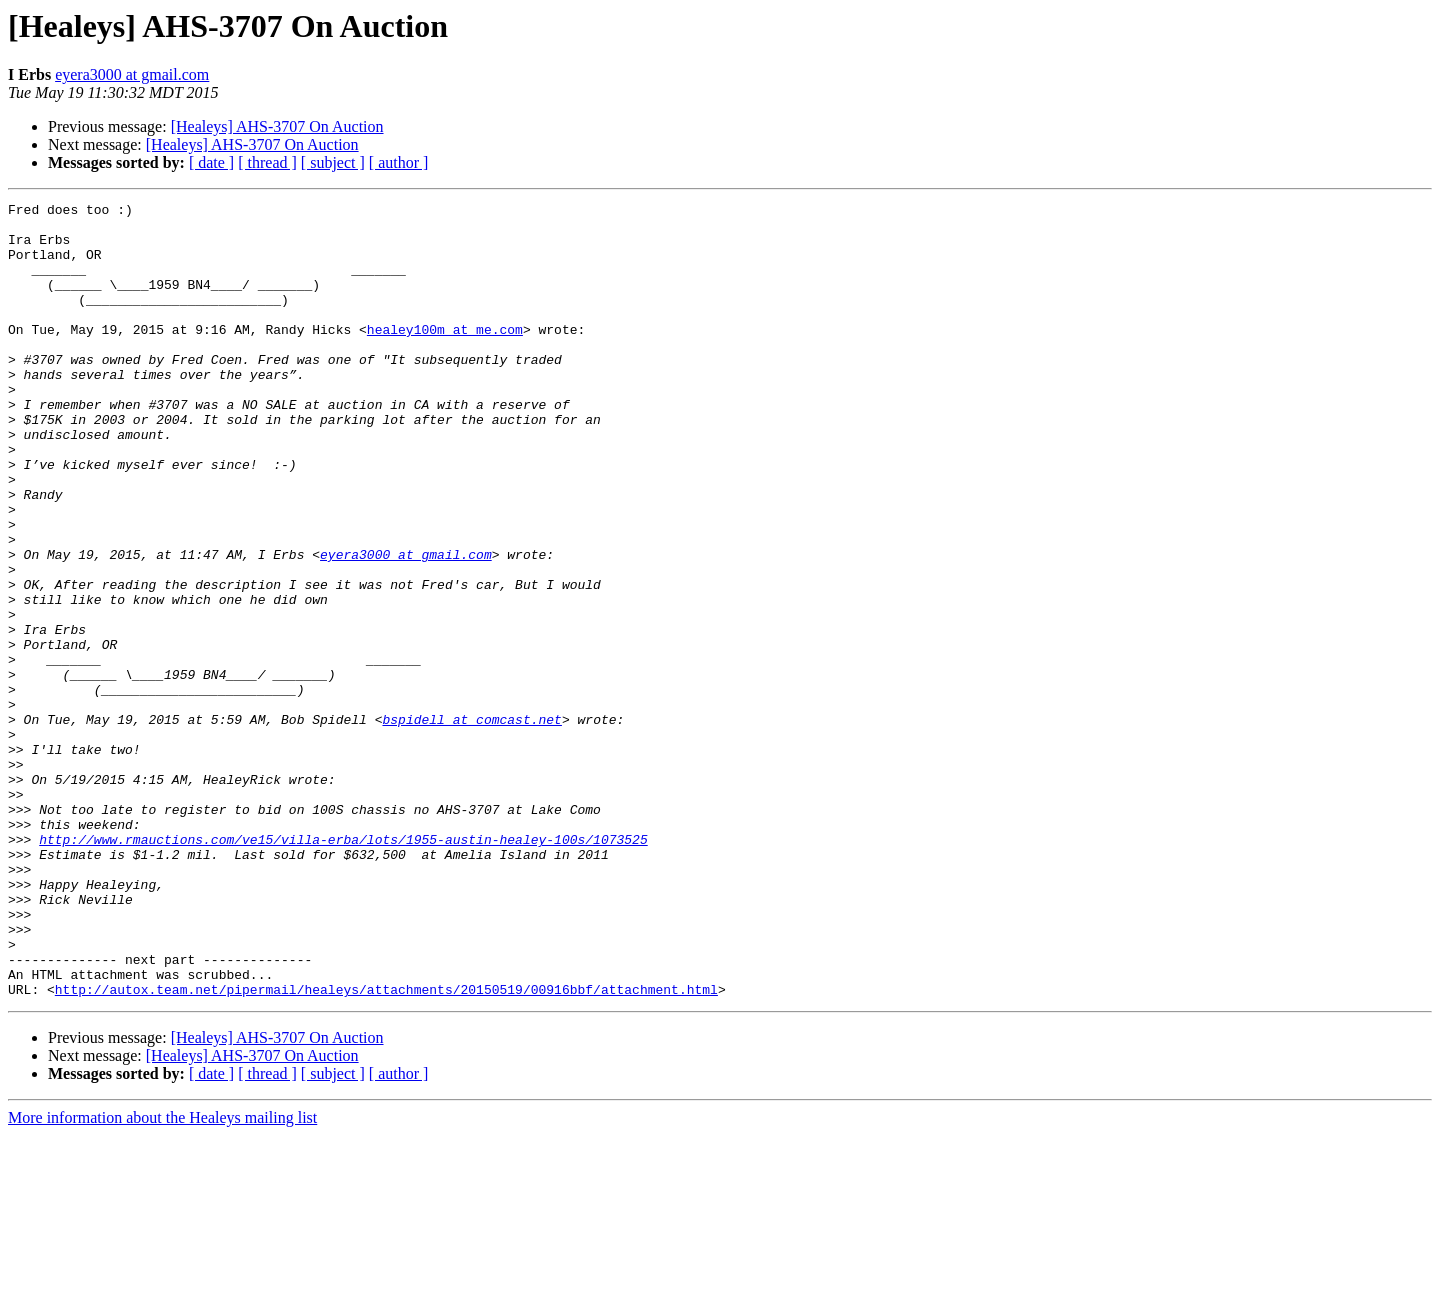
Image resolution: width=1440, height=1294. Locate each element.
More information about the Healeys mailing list (162, 1276)
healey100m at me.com (445, 356)
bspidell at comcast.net (471, 824)
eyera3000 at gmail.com (132, 74)
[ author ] (399, 162)
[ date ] (211, 162)
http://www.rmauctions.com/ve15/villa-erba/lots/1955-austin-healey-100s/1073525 (343, 968)
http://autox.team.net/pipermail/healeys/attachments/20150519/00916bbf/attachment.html (386, 1148)
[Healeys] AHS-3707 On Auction (277, 126)
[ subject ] (333, 162)
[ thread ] (267, 162)
